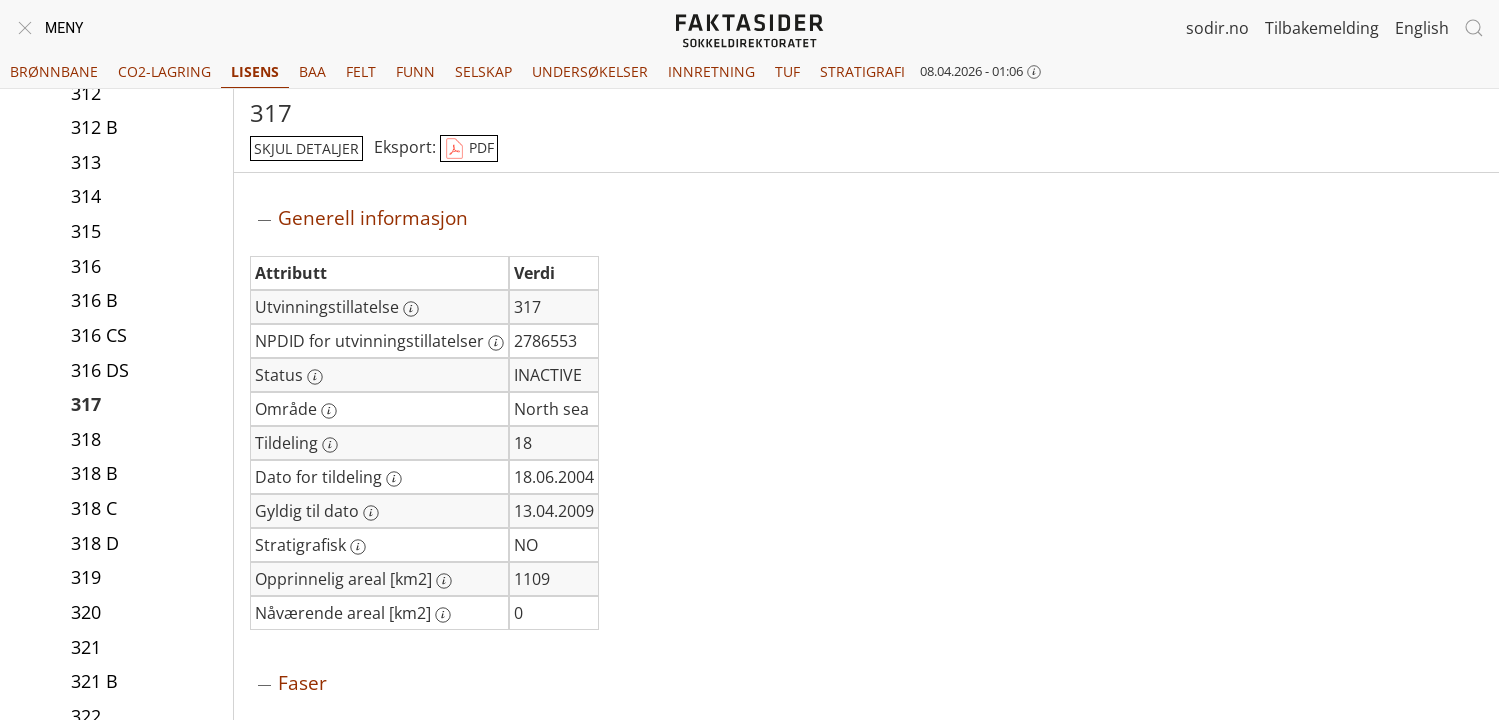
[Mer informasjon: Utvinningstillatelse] (411, 309)
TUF (787, 71)
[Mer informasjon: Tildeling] (330, 445)
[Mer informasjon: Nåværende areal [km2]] (443, 615)
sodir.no (1217, 28)
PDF (469, 149)
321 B (94, 681)
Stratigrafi (862, 71)
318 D (95, 543)
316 (86, 266)
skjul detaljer (306, 148)
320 (86, 612)
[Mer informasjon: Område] (329, 411)
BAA (312, 71)
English (1422, 28)
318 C (94, 508)
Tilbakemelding (1322, 28)
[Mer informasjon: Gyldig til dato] (371, 513)
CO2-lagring (164, 71)
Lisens (255, 71)
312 (86, 93)
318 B (94, 473)
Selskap (483, 71)
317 (86, 404)
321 (86, 647)
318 (86, 439)
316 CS (99, 335)
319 (86, 577)
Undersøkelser (590, 71)
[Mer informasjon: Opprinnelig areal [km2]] (444, 581)
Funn (415, 71)
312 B (94, 127)
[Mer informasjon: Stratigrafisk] (358, 547)
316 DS (100, 370)
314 (86, 196)
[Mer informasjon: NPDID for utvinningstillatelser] (496, 343)
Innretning (711, 71)
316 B (94, 300)
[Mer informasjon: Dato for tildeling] (394, 479)
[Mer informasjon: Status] (315, 377)
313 (86, 162)
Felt (361, 71)
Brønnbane (54, 71)
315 (86, 231)
